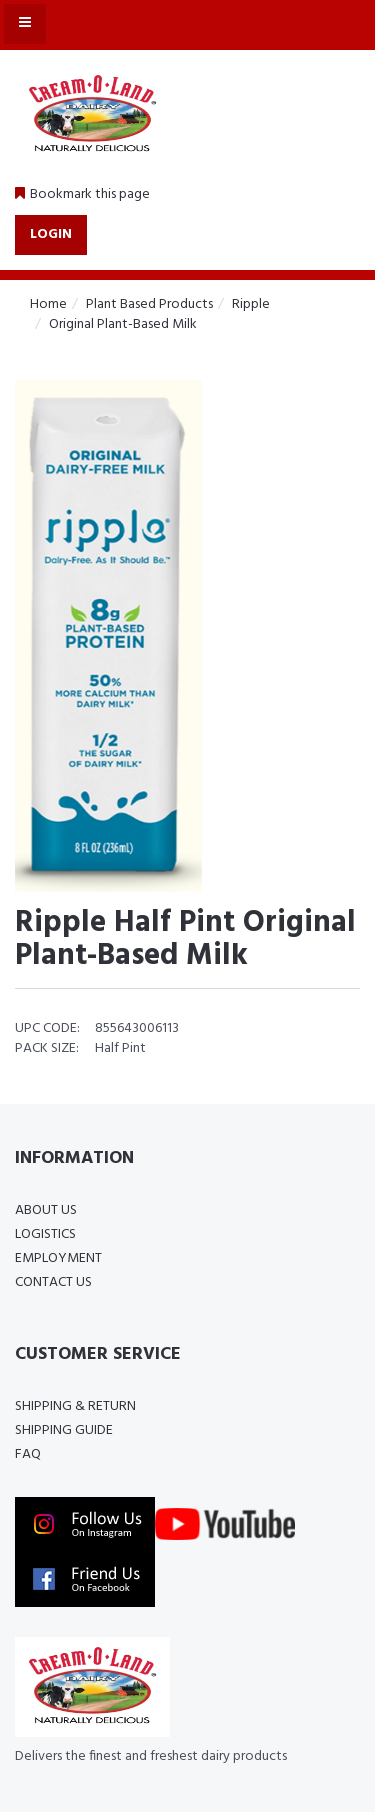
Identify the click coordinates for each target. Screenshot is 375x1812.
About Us (46, 1210)
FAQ (28, 1454)
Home (48, 304)
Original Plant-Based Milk (123, 324)
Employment (58, 1258)
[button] (82, 195)
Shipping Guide (64, 1430)
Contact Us (53, 1282)
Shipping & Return (75, 1406)
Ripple (251, 304)
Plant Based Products (149, 304)
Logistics (45, 1234)
